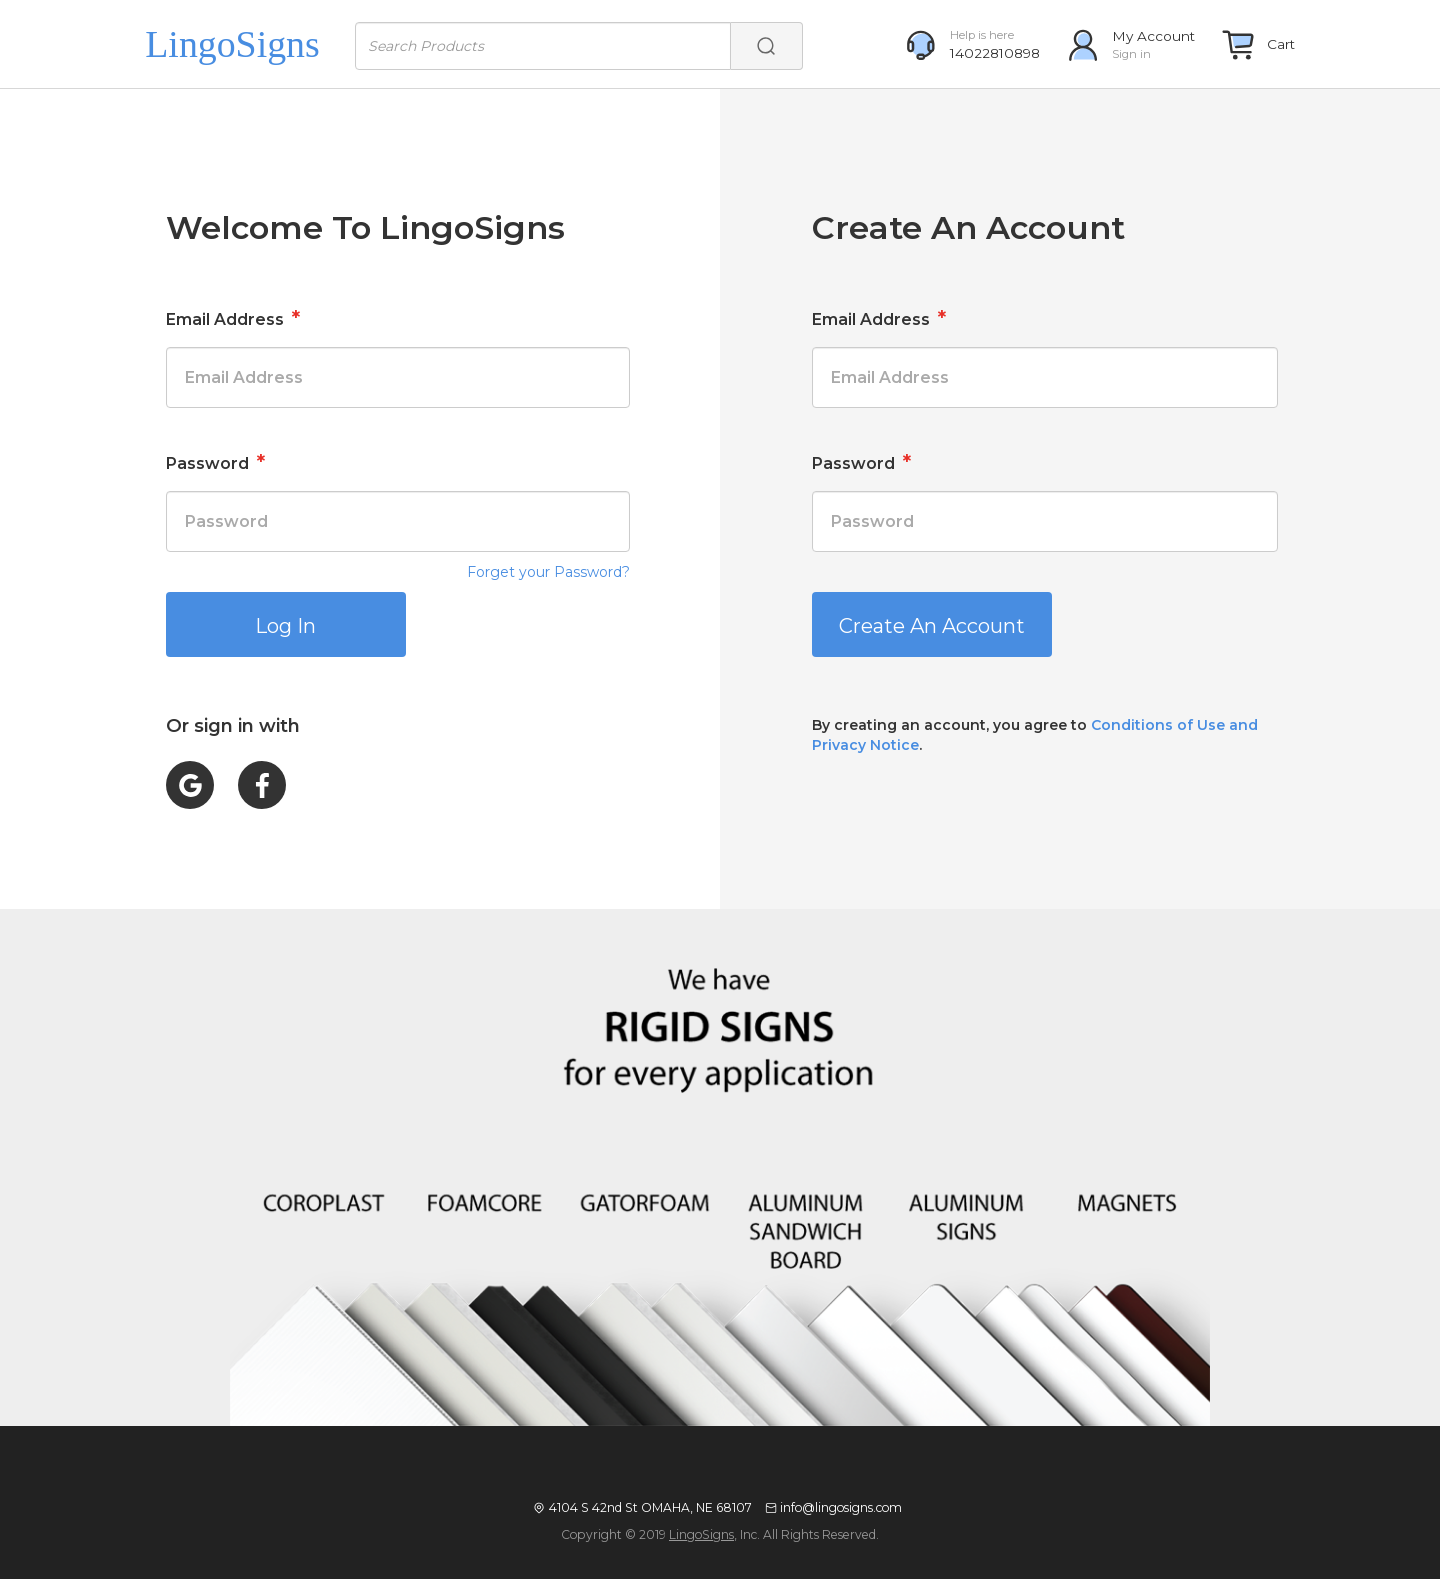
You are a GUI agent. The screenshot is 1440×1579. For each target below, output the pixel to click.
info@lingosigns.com (841, 1507)
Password (215, 462)
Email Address (233, 318)
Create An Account (932, 626)
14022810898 (995, 53)
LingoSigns (701, 1534)
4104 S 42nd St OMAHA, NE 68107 (650, 1507)
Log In (285, 626)
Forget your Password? (548, 572)
